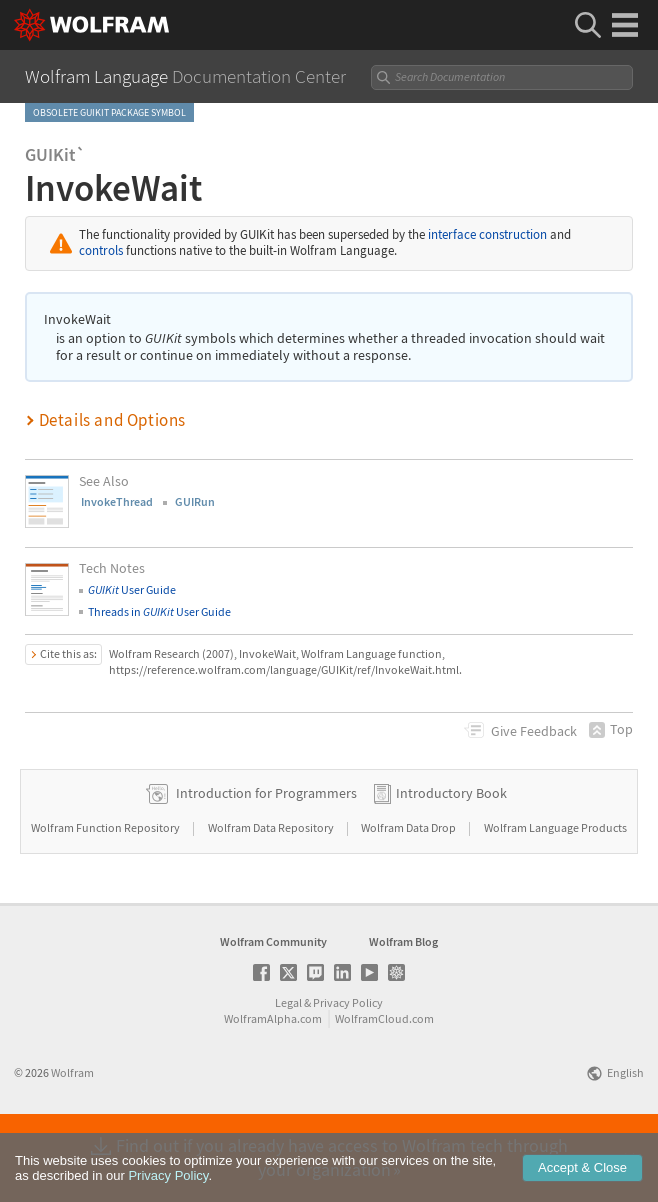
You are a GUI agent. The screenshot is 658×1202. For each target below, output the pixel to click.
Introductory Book (451, 857)
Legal (288, 1066)
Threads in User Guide (159, 611)
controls (101, 250)
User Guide (132, 589)
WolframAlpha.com (273, 1082)
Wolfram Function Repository (106, 891)
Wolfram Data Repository (272, 891)
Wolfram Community (273, 1005)
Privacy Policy (348, 1066)
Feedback (534, 731)
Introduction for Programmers (266, 857)
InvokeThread (117, 501)
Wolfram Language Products (555, 891)
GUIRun (195, 501)
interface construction (487, 234)
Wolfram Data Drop (409, 891)
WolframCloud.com (384, 1082)
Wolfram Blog (403, 1005)
